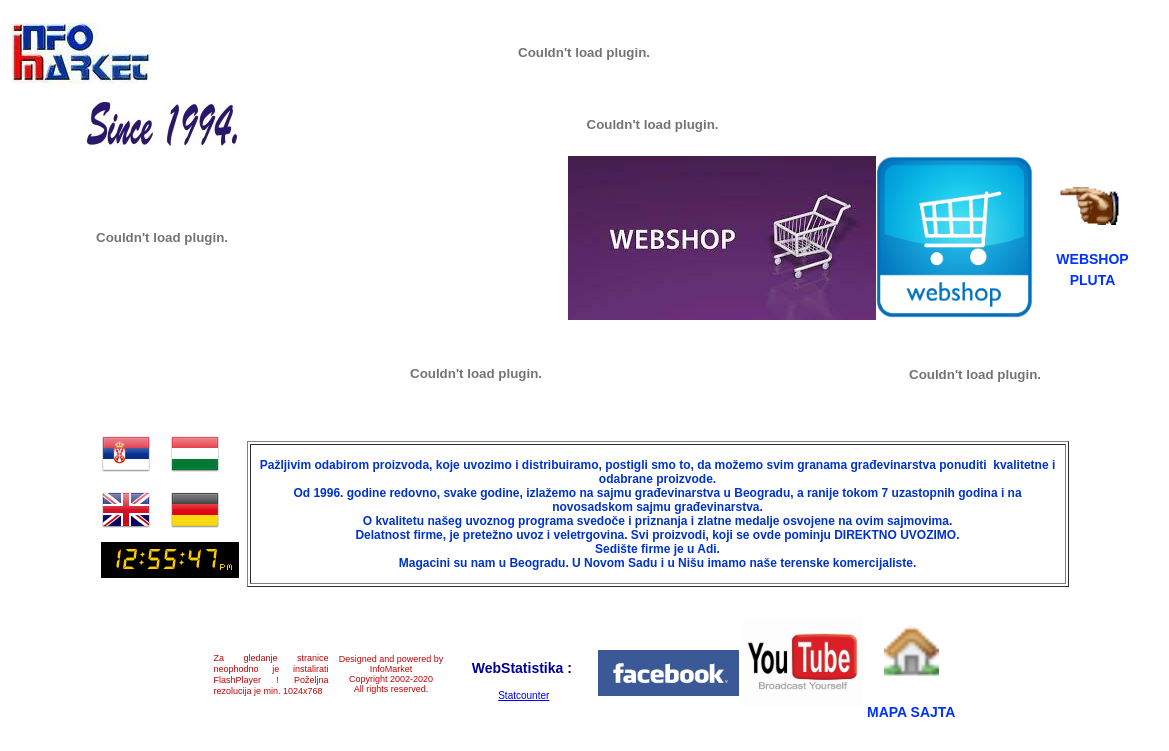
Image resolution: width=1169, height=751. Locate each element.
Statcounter (523, 695)
